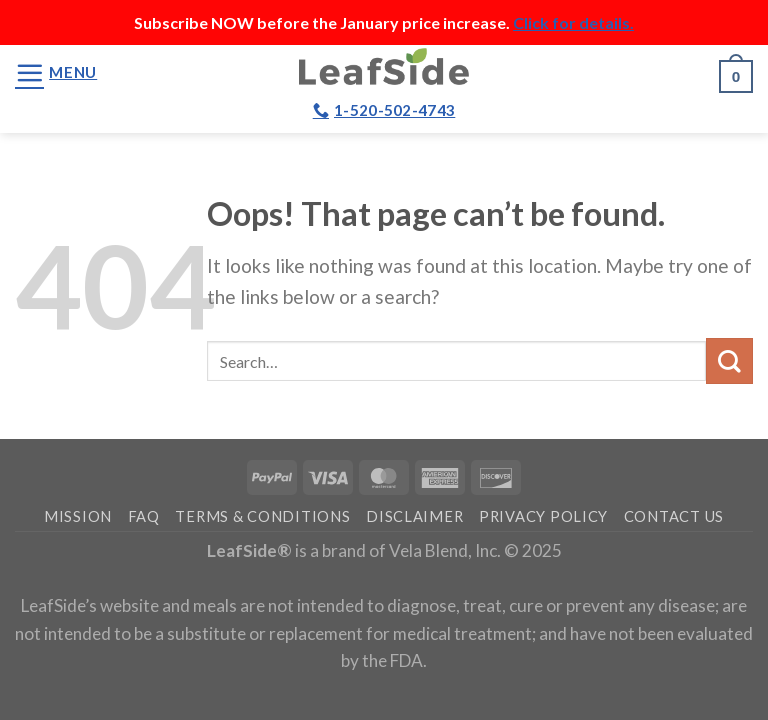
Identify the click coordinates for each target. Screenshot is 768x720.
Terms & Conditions (262, 516)
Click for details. (573, 22)
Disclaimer (414, 516)
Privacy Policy (543, 516)
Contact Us (674, 516)
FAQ (144, 516)
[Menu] (56, 72)
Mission (78, 516)
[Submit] (729, 361)
